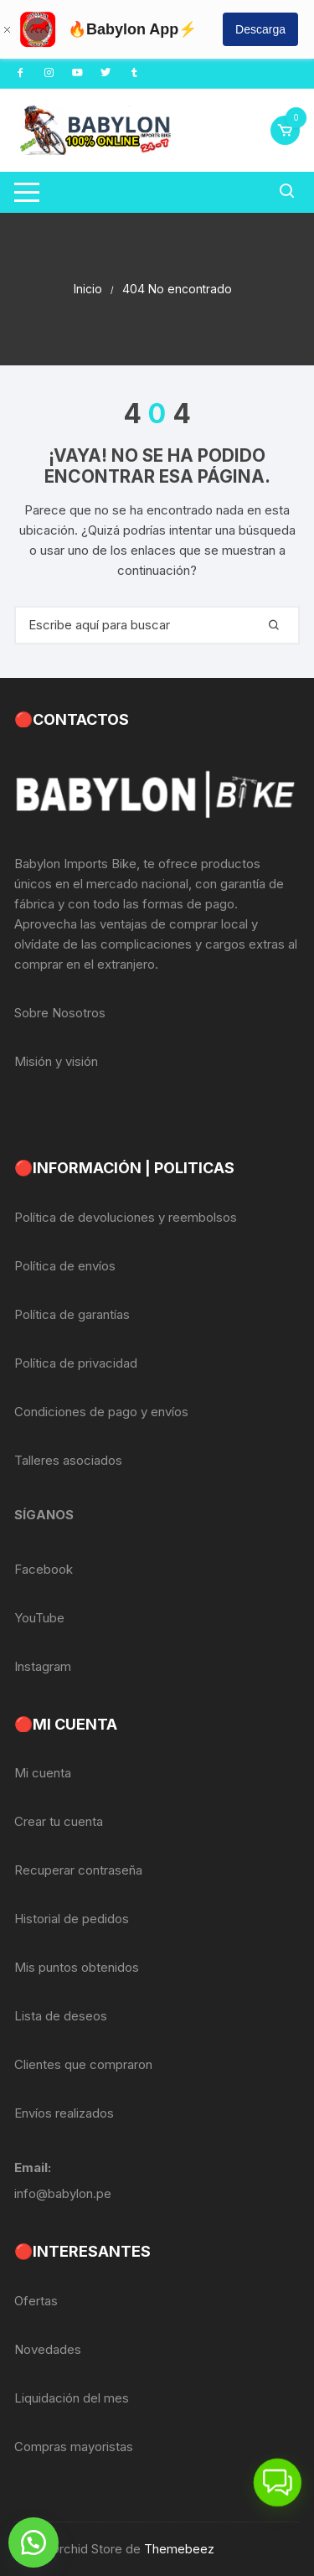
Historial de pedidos (71, 1919)
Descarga (260, 29)
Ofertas (36, 2301)
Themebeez (179, 2549)
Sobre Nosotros (60, 1013)
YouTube (39, 1618)
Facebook (43, 1569)
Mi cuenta (42, 1773)
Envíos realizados (64, 2113)
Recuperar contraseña (78, 1870)
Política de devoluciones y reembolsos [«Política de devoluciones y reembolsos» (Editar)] (125, 1217)
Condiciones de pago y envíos (101, 1412)
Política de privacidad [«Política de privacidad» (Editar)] (75, 1363)
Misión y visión (56, 1061)
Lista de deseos (60, 2016)
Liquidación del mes (71, 2398)
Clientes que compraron (83, 2064)
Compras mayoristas (73, 2446)
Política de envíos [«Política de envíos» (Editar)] (65, 1266)
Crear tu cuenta (58, 1821)
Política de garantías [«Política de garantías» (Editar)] (72, 1314)
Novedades (47, 2349)
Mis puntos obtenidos (76, 1967)
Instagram (42, 1666)
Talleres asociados (68, 1460)
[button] (33, 2542)
